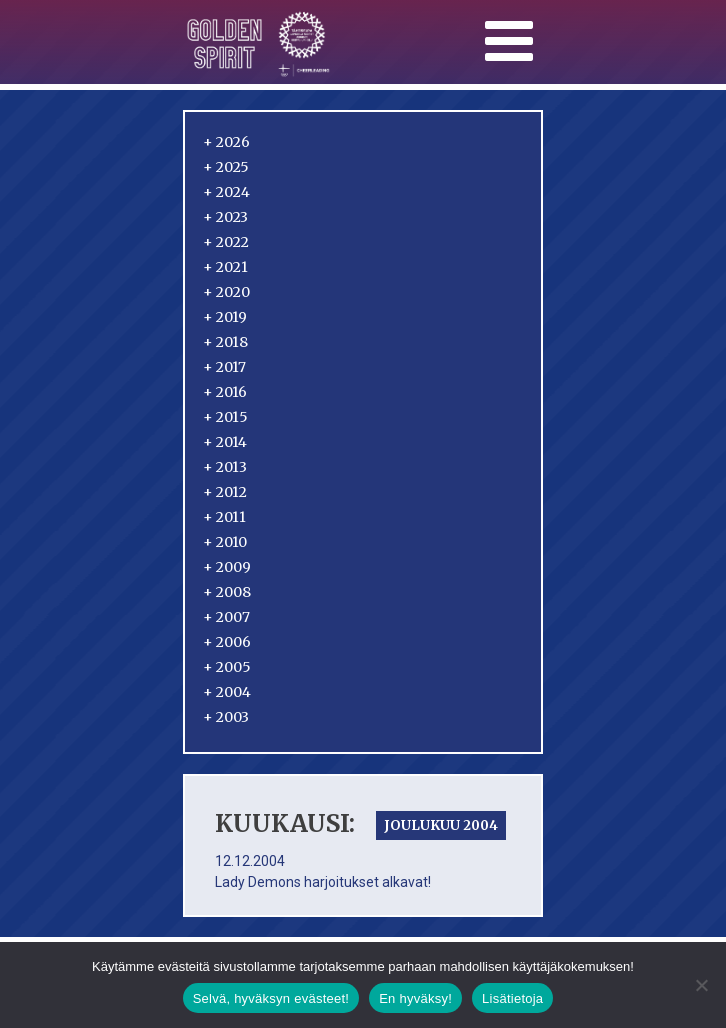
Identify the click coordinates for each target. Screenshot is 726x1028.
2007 (226, 617)
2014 (225, 442)
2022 (226, 242)
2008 (227, 592)
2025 (226, 167)
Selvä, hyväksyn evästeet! (271, 998)
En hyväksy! (415, 998)
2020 (226, 292)
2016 (225, 392)
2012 (225, 492)
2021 (225, 267)
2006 (227, 642)
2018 (225, 342)
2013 (225, 467)
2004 (227, 692)
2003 (226, 717)
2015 (225, 417)
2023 (225, 217)
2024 (226, 192)
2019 (225, 317)
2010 (225, 542)
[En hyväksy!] (701, 985)
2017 (224, 367)
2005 (227, 667)
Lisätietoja (512, 998)
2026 (226, 142)
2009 (227, 567)
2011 (224, 517)
